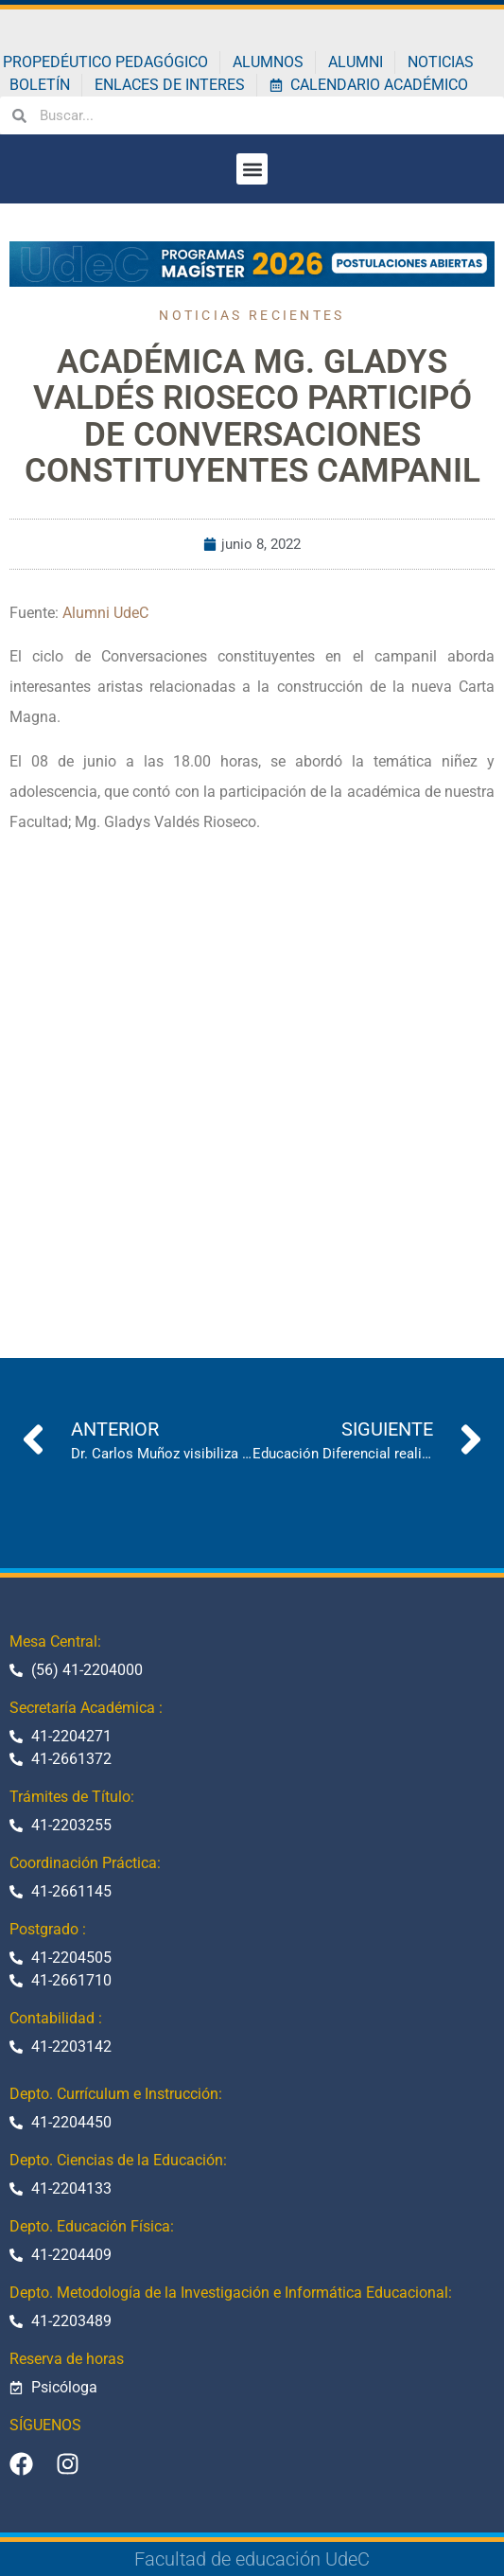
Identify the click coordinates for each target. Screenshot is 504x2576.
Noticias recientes (251, 315)
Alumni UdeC (105, 613)
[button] (252, 169)
